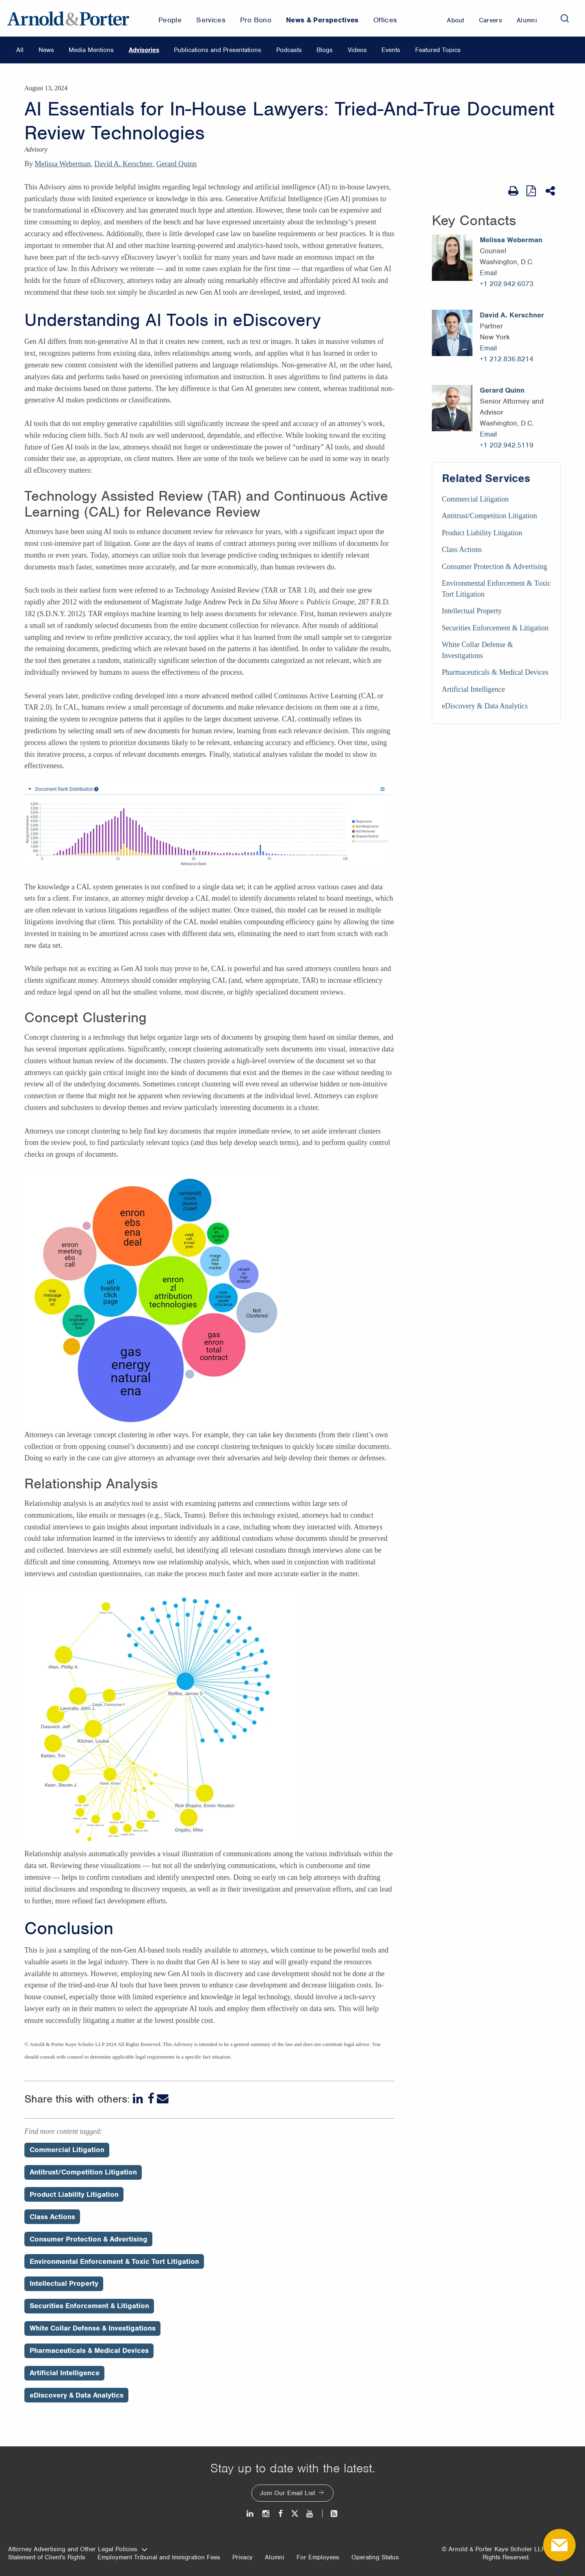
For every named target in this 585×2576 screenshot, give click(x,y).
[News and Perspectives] (330, 2513)
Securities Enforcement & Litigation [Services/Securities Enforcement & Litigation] (495, 628)
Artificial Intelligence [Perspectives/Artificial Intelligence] (65, 2372)
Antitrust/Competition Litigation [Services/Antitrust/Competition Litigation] (489, 516)
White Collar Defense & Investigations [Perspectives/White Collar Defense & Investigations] (93, 2328)
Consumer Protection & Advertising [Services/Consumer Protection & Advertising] (494, 567)
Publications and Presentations (217, 50)
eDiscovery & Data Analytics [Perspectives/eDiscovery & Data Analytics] (77, 2395)
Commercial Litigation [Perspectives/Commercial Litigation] (67, 2149)
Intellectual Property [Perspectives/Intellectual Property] (64, 2283)
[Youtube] (310, 2513)
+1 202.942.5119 (506, 445)
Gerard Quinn (176, 164)
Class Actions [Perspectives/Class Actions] (52, 2216)
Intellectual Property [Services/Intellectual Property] (472, 611)
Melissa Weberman (63, 164)
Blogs (324, 50)
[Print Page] (513, 191)
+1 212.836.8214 (506, 358)
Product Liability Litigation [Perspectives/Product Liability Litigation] (74, 2194)
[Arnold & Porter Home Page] (68, 18)
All (20, 50)
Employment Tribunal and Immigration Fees (159, 2557)
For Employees (318, 2557)
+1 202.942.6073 (506, 283)
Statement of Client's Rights (46, 2557)
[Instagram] (266, 2513)
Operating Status (375, 2557)
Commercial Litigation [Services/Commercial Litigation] (475, 499)
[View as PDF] (532, 190)
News (46, 50)
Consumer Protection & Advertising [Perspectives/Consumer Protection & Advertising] (88, 2239)
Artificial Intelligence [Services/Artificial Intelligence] (473, 689)
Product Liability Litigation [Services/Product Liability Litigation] (482, 533)
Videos (357, 50)
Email (488, 272)
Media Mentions (91, 50)
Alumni (274, 2557)
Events (390, 50)
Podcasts (289, 50)
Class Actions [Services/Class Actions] (462, 549)
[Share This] (551, 191)
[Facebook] (150, 2099)
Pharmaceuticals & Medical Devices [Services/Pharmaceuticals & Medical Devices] (495, 672)
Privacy (242, 2557)
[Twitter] (294, 2513)
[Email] (163, 2099)
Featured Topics (438, 50)
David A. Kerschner (123, 164)
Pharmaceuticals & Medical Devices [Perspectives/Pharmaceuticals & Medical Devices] (89, 2350)
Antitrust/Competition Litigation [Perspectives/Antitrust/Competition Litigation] (83, 2172)
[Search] (564, 18)
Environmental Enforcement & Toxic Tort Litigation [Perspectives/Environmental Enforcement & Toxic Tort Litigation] (114, 2261)
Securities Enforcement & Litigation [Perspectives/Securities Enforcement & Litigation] (89, 2305)
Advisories (144, 50)
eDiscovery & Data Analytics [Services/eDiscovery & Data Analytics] (485, 706)
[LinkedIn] (139, 2099)
